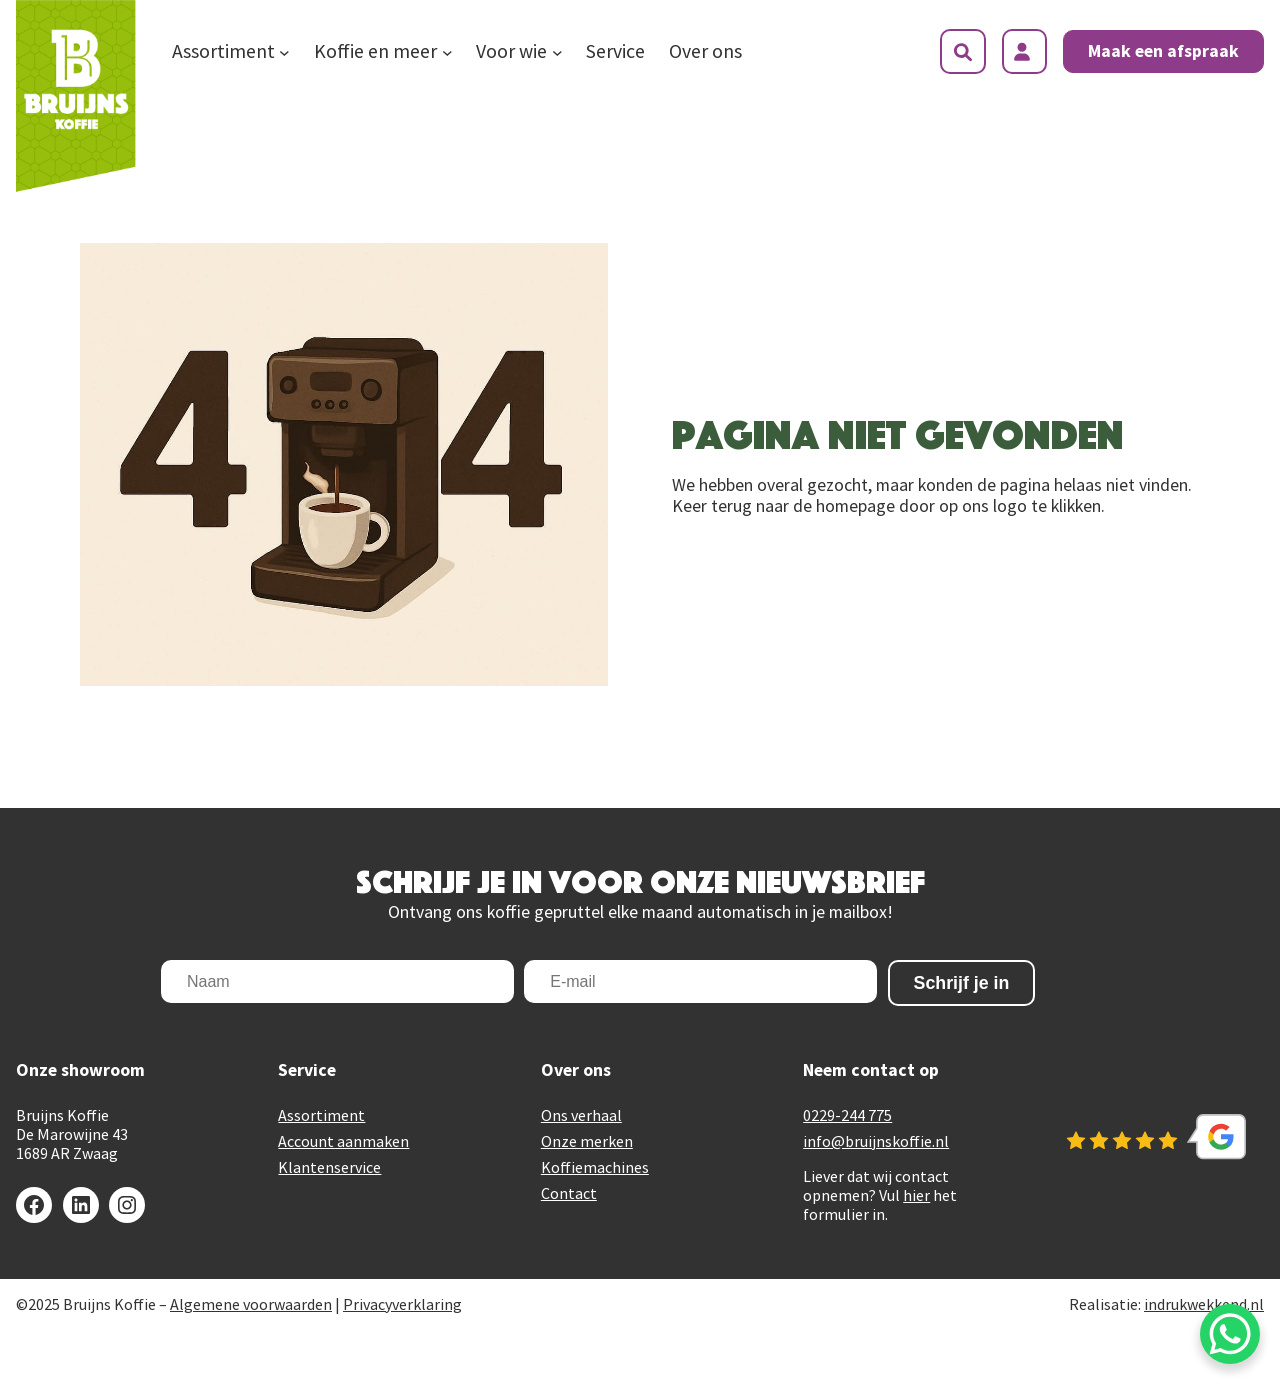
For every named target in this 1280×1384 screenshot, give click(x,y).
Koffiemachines (595, 1167)
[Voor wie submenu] (557, 52)
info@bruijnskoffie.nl (876, 1141)
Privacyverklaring (402, 1304)
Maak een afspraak (1163, 51)
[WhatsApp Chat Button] (1230, 1334)
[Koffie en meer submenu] (447, 52)
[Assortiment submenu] (284, 52)
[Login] (1024, 51)
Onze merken (587, 1141)
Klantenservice (329, 1167)
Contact (569, 1193)
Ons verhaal (581, 1115)
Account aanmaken (343, 1141)
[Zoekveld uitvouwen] (962, 51)
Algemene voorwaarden (251, 1304)
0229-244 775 (847, 1115)
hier (916, 1195)
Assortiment (321, 1115)
